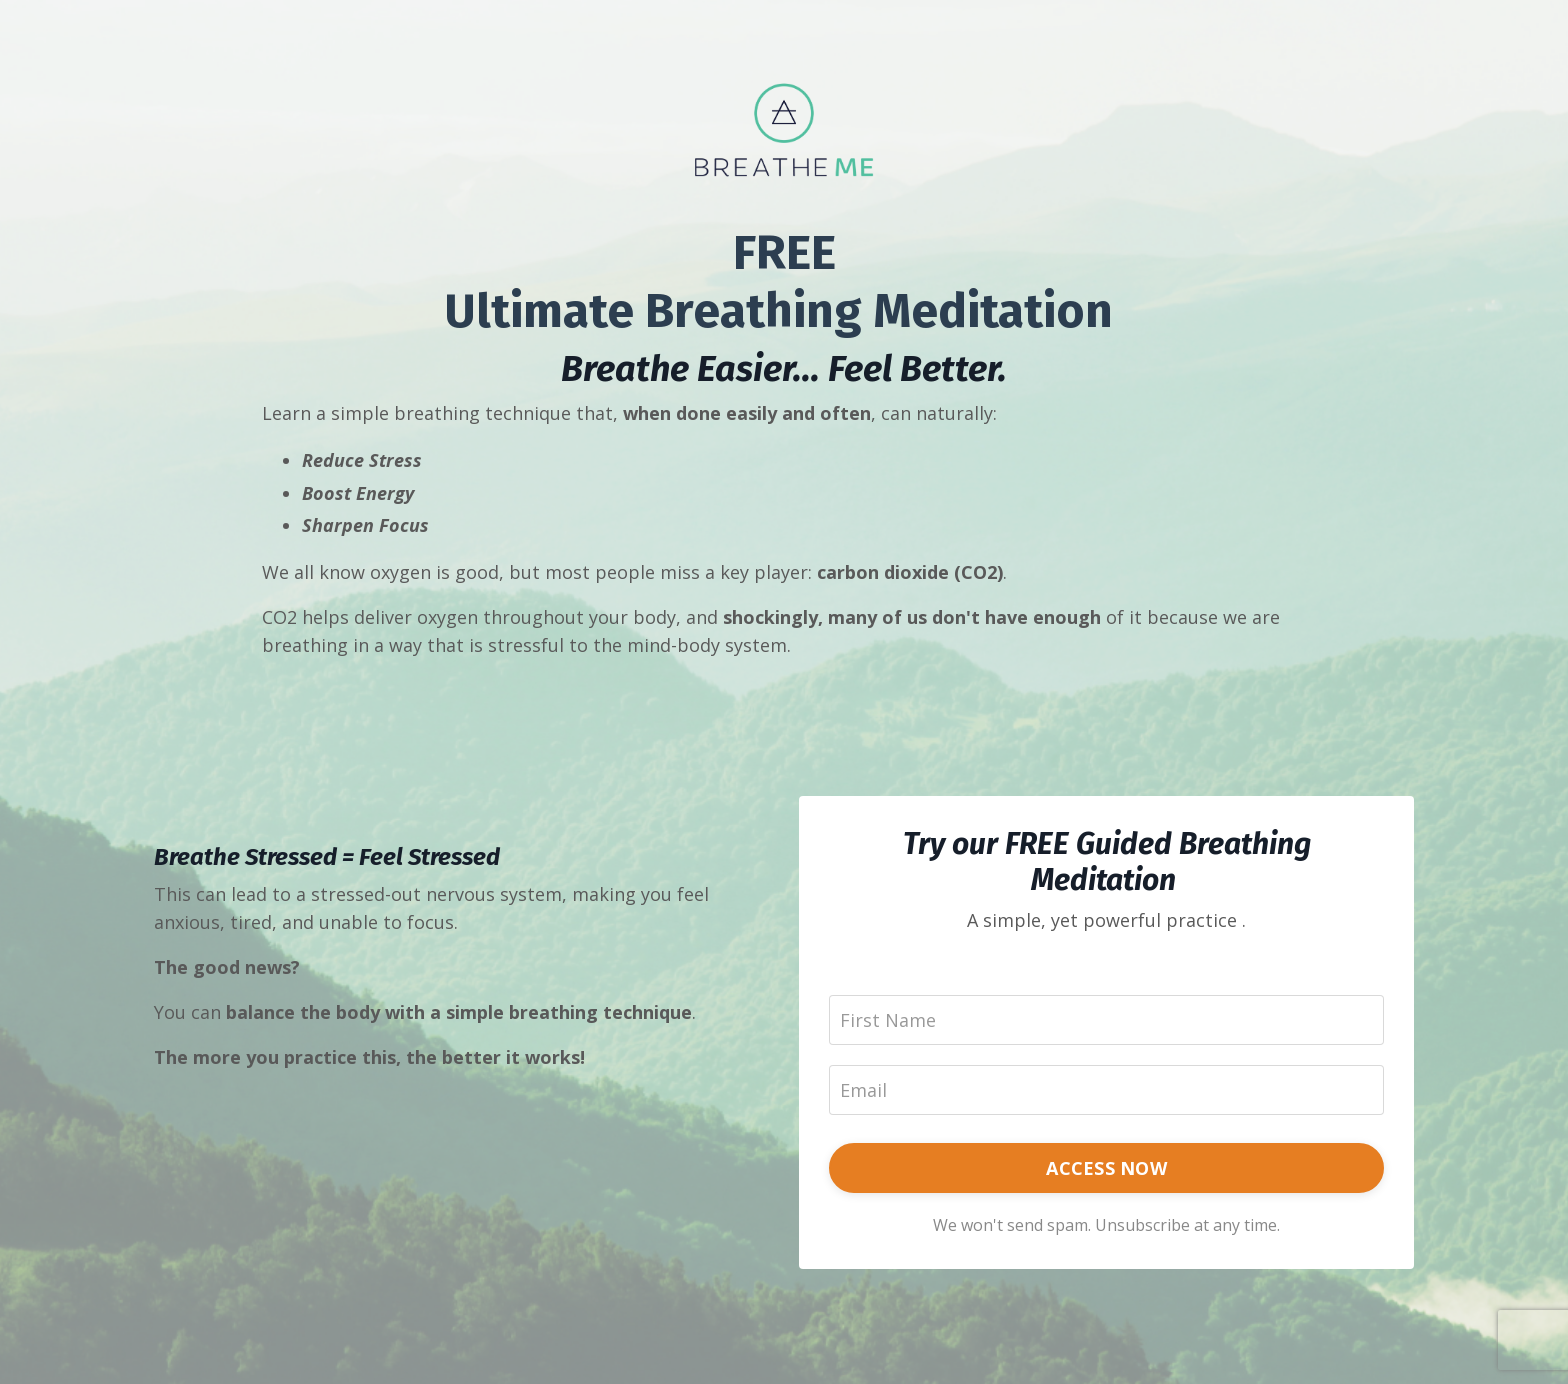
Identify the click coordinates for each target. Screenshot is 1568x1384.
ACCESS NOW (1106, 1168)
